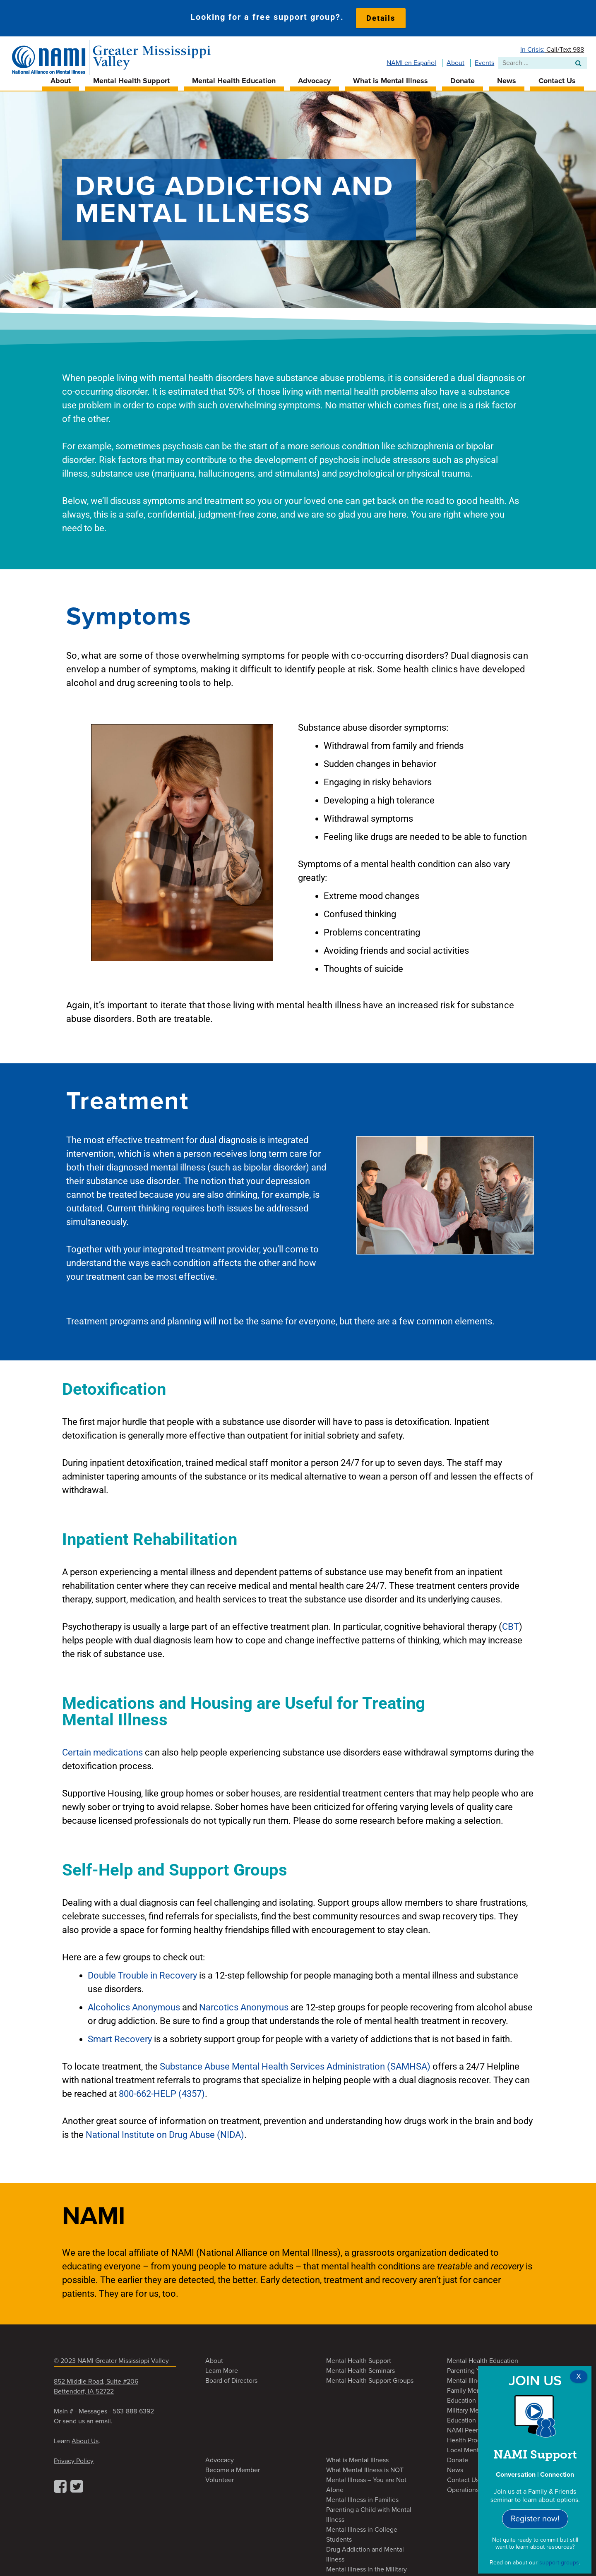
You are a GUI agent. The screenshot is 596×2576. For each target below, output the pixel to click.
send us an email (86, 2417)
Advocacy (314, 77)
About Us (85, 2437)
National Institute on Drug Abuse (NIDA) (165, 2131)
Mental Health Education (234, 77)
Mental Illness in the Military (366, 2566)
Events (484, 59)
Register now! (535, 2519)
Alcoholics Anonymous (135, 2003)
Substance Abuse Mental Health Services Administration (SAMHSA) (295, 2063)
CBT (510, 1623)
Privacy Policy (74, 2457)
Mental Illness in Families (362, 2496)
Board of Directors (231, 2377)
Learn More (221, 2367)
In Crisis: (532, 46)
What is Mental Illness (390, 77)
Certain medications (102, 1749)
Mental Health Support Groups (369, 2377)
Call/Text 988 (564, 46)
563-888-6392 (133, 2407)
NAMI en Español (411, 59)
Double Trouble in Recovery (142, 1972)
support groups (559, 2562)
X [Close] (578, 2376)
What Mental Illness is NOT (365, 2466)
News (506, 77)
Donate (462, 77)
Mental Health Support (131, 77)
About (455, 59)
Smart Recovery (120, 2035)
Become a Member (232, 2466)
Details (380, 18)
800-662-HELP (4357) (162, 2090)
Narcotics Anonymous (243, 2003)
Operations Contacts (476, 2486)
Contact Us (557, 77)
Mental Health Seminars (360, 2367)
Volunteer (219, 2476)
